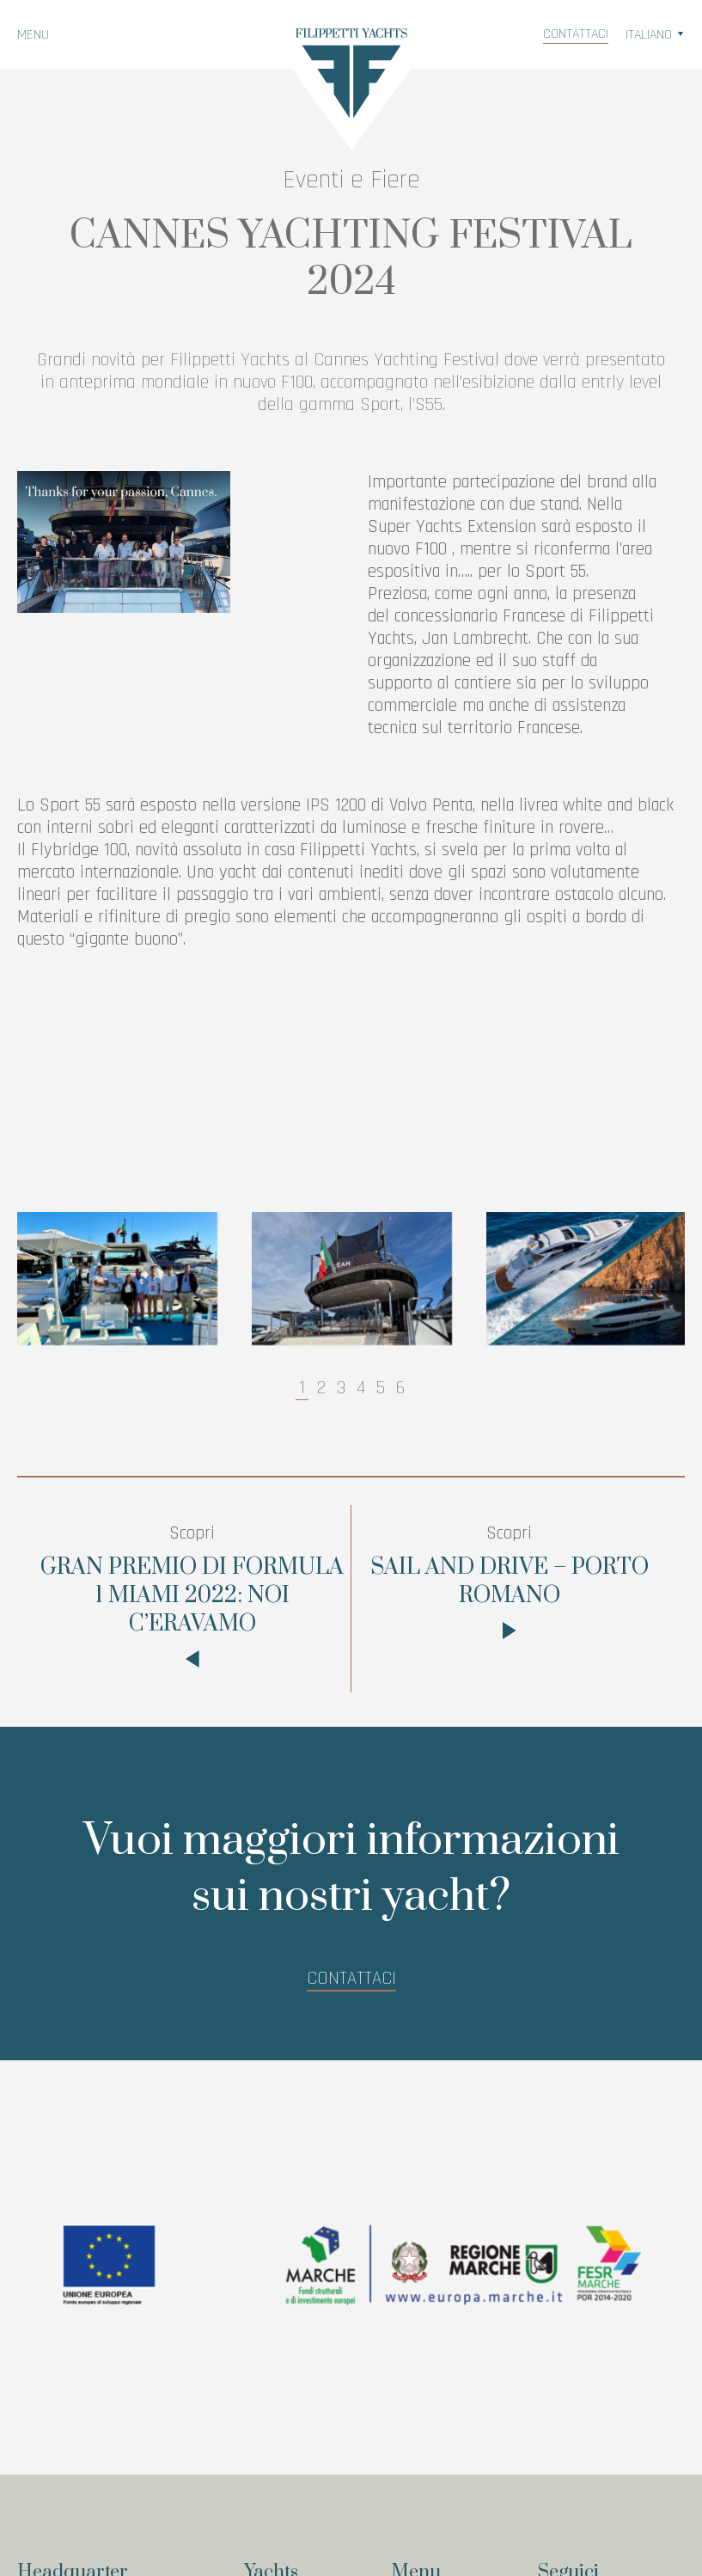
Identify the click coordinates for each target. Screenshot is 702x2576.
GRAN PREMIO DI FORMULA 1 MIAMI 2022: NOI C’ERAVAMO (192, 1598)
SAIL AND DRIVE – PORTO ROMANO (509, 1584)
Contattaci (575, 34)
